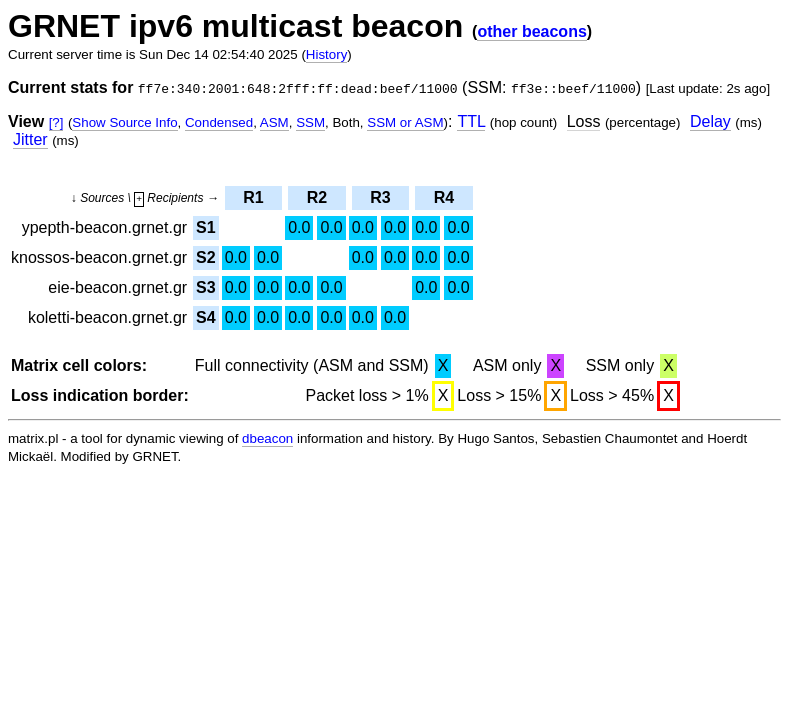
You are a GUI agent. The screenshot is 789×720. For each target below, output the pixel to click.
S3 (206, 287)
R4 (444, 197)
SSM (310, 122)
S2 (206, 257)
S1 (206, 227)
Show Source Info (124, 122)
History (326, 54)
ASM (274, 122)
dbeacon (267, 438)
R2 (317, 197)
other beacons (531, 31)
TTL (471, 121)
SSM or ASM (405, 122)
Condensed (219, 122)
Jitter (30, 139)
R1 (253, 197)
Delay (710, 121)
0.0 (299, 227)
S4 (206, 317)
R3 (380, 197)
